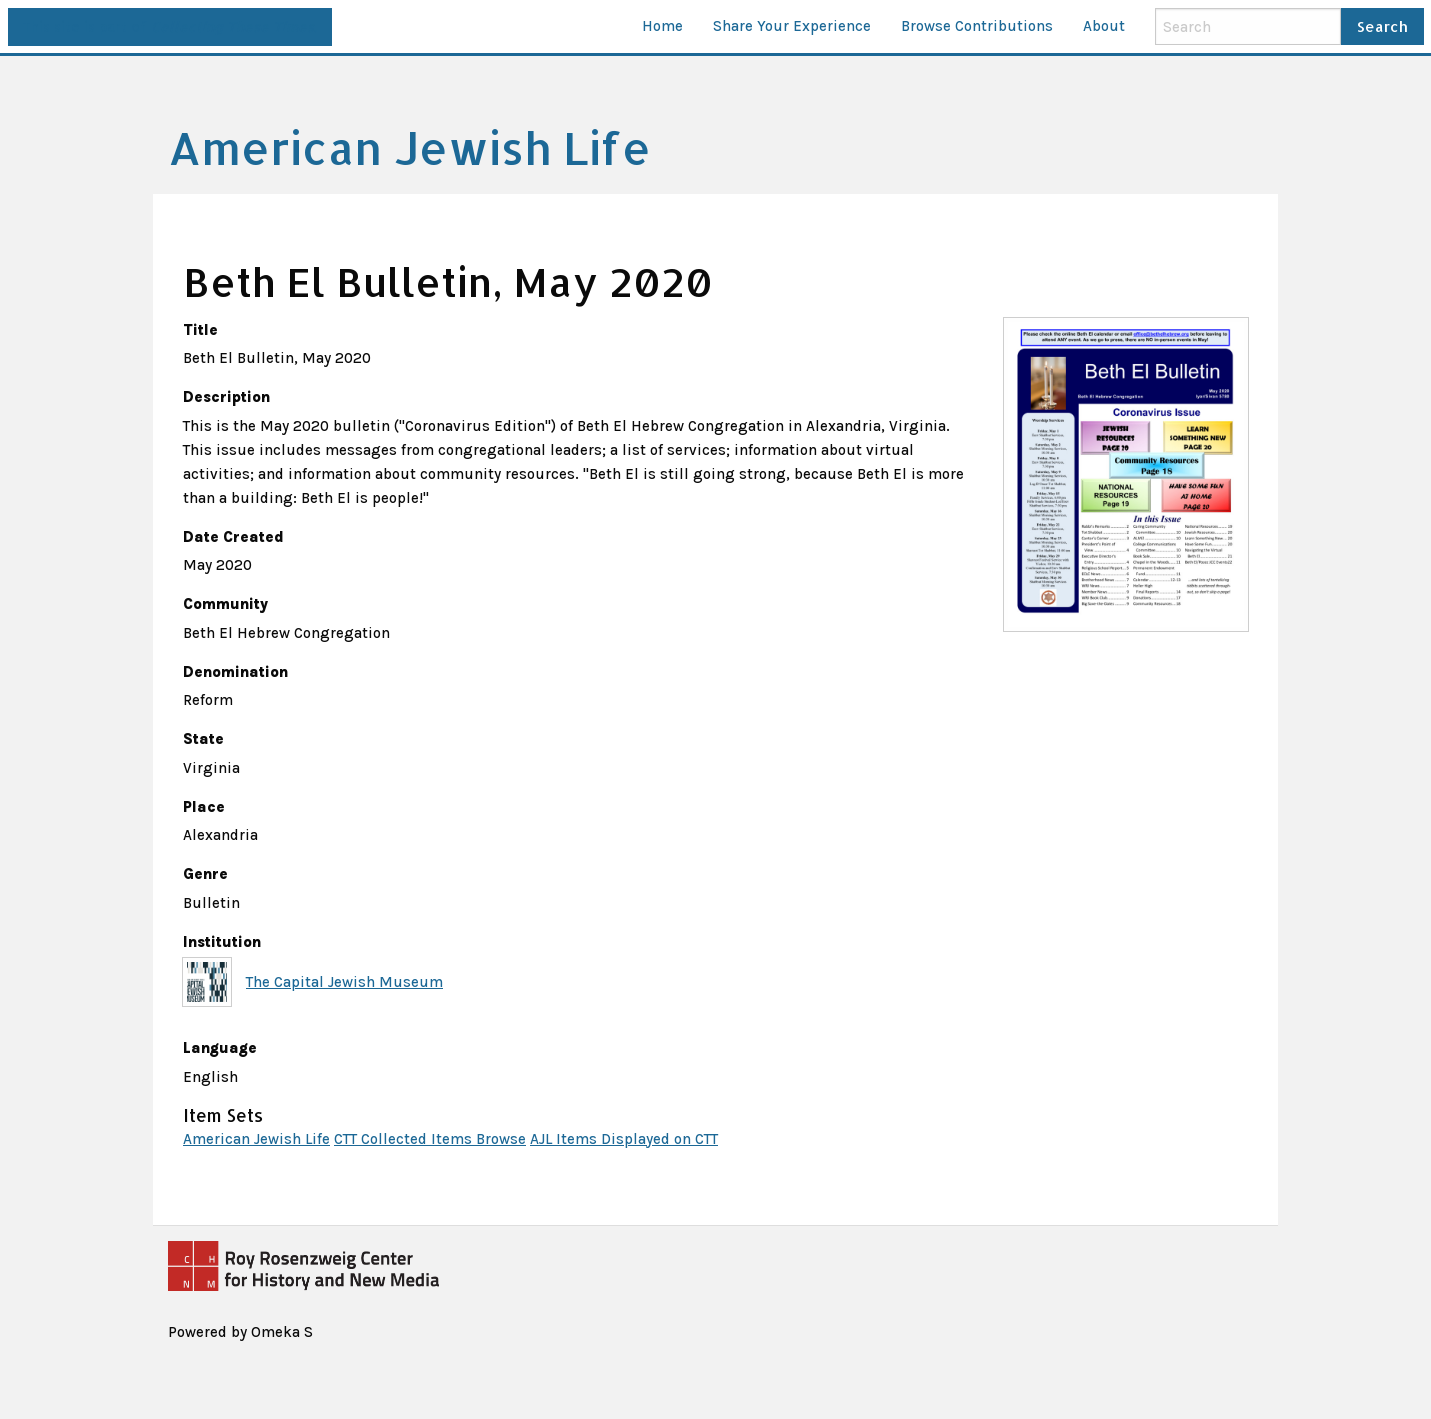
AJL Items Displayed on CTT (624, 1139)
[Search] (1248, 26)
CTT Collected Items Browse (430, 1139)
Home (662, 26)
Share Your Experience (792, 26)
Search (1382, 26)
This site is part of (169, 26)
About (1104, 26)
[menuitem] (662, 27)
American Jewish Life (256, 1139)
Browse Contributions (977, 26)
